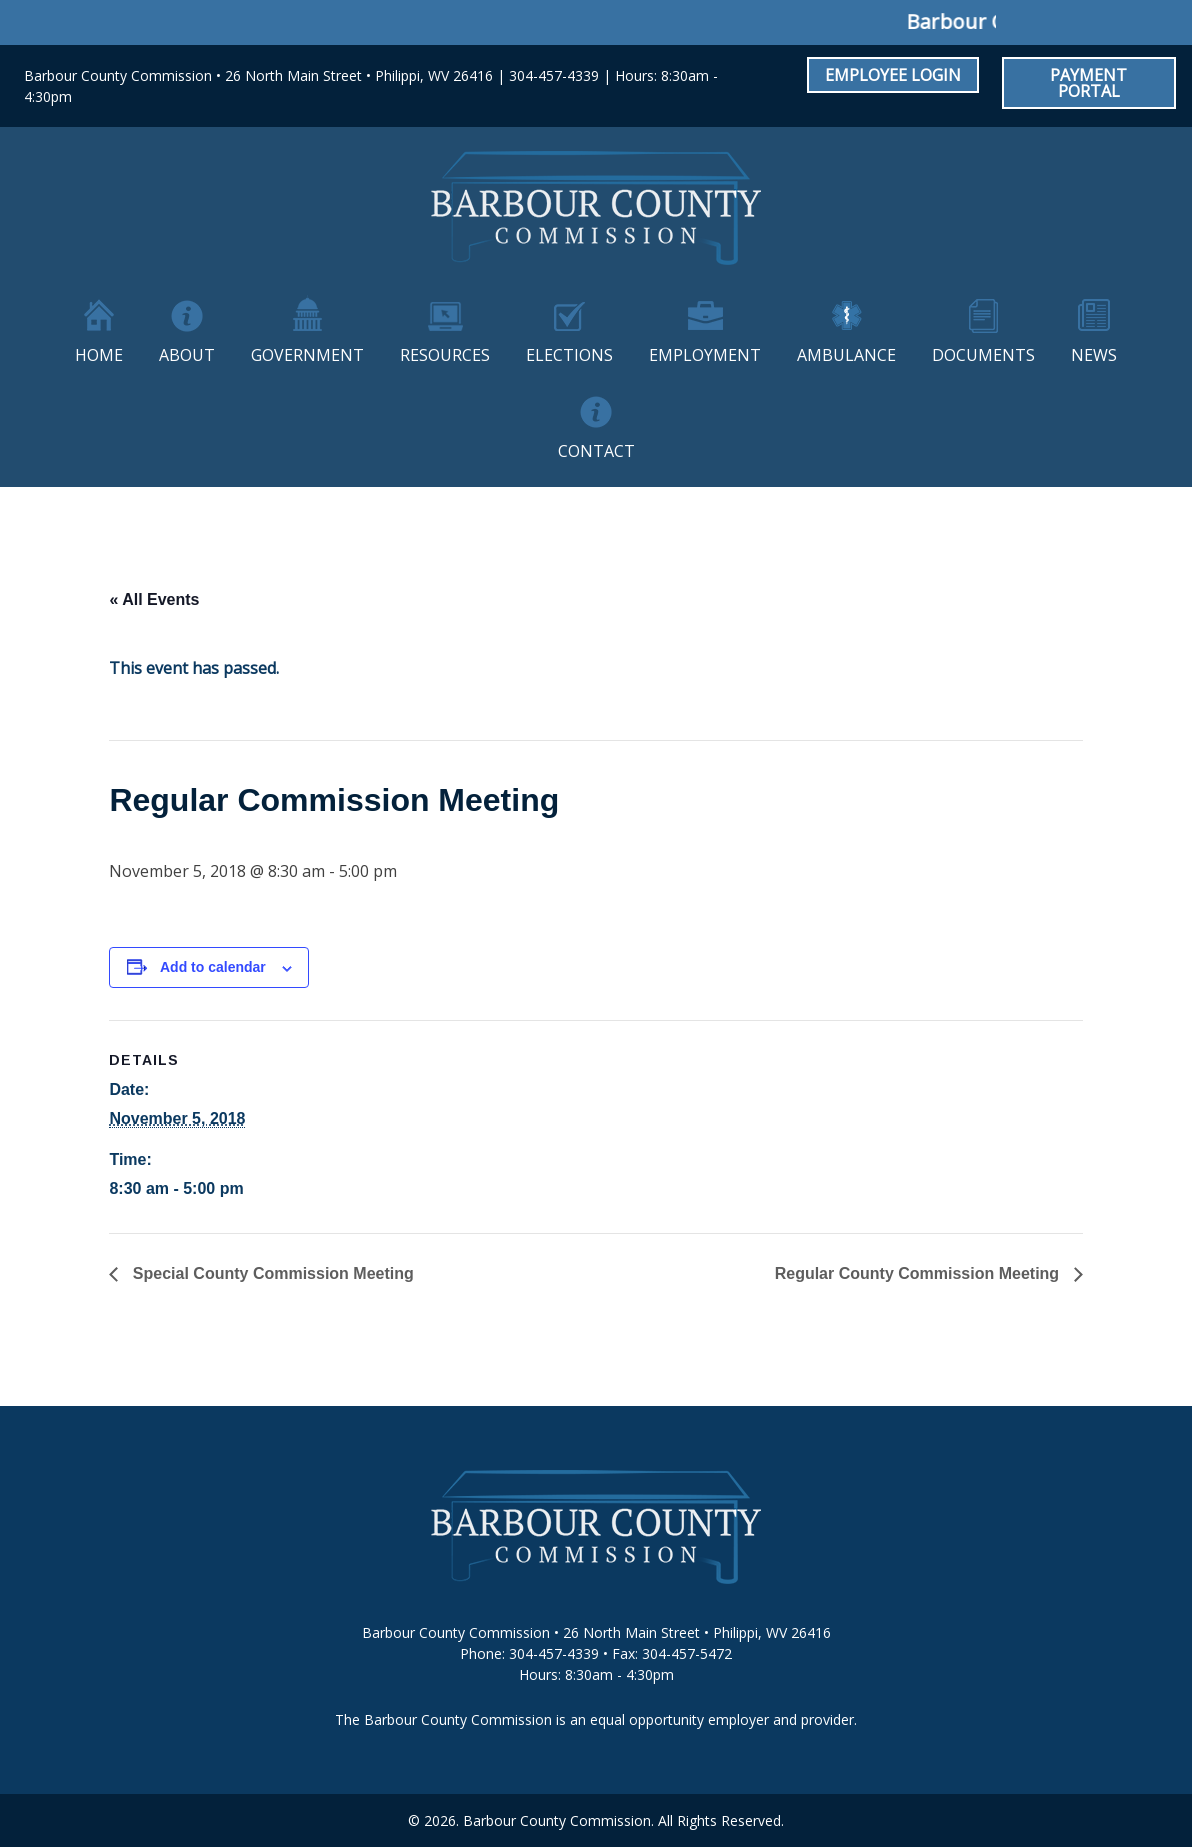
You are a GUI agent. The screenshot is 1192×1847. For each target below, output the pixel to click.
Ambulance (846, 355)
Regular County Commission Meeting (919, 1273)
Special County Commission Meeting (270, 1273)
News (1094, 355)
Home (99, 355)
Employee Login (893, 75)
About (187, 355)
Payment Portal (1088, 83)
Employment (705, 355)
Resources (445, 355)
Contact (596, 451)
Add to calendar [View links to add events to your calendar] (213, 967)
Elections (569, 355)
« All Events (154, 599)
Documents (983, 355)
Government (307, 355)
